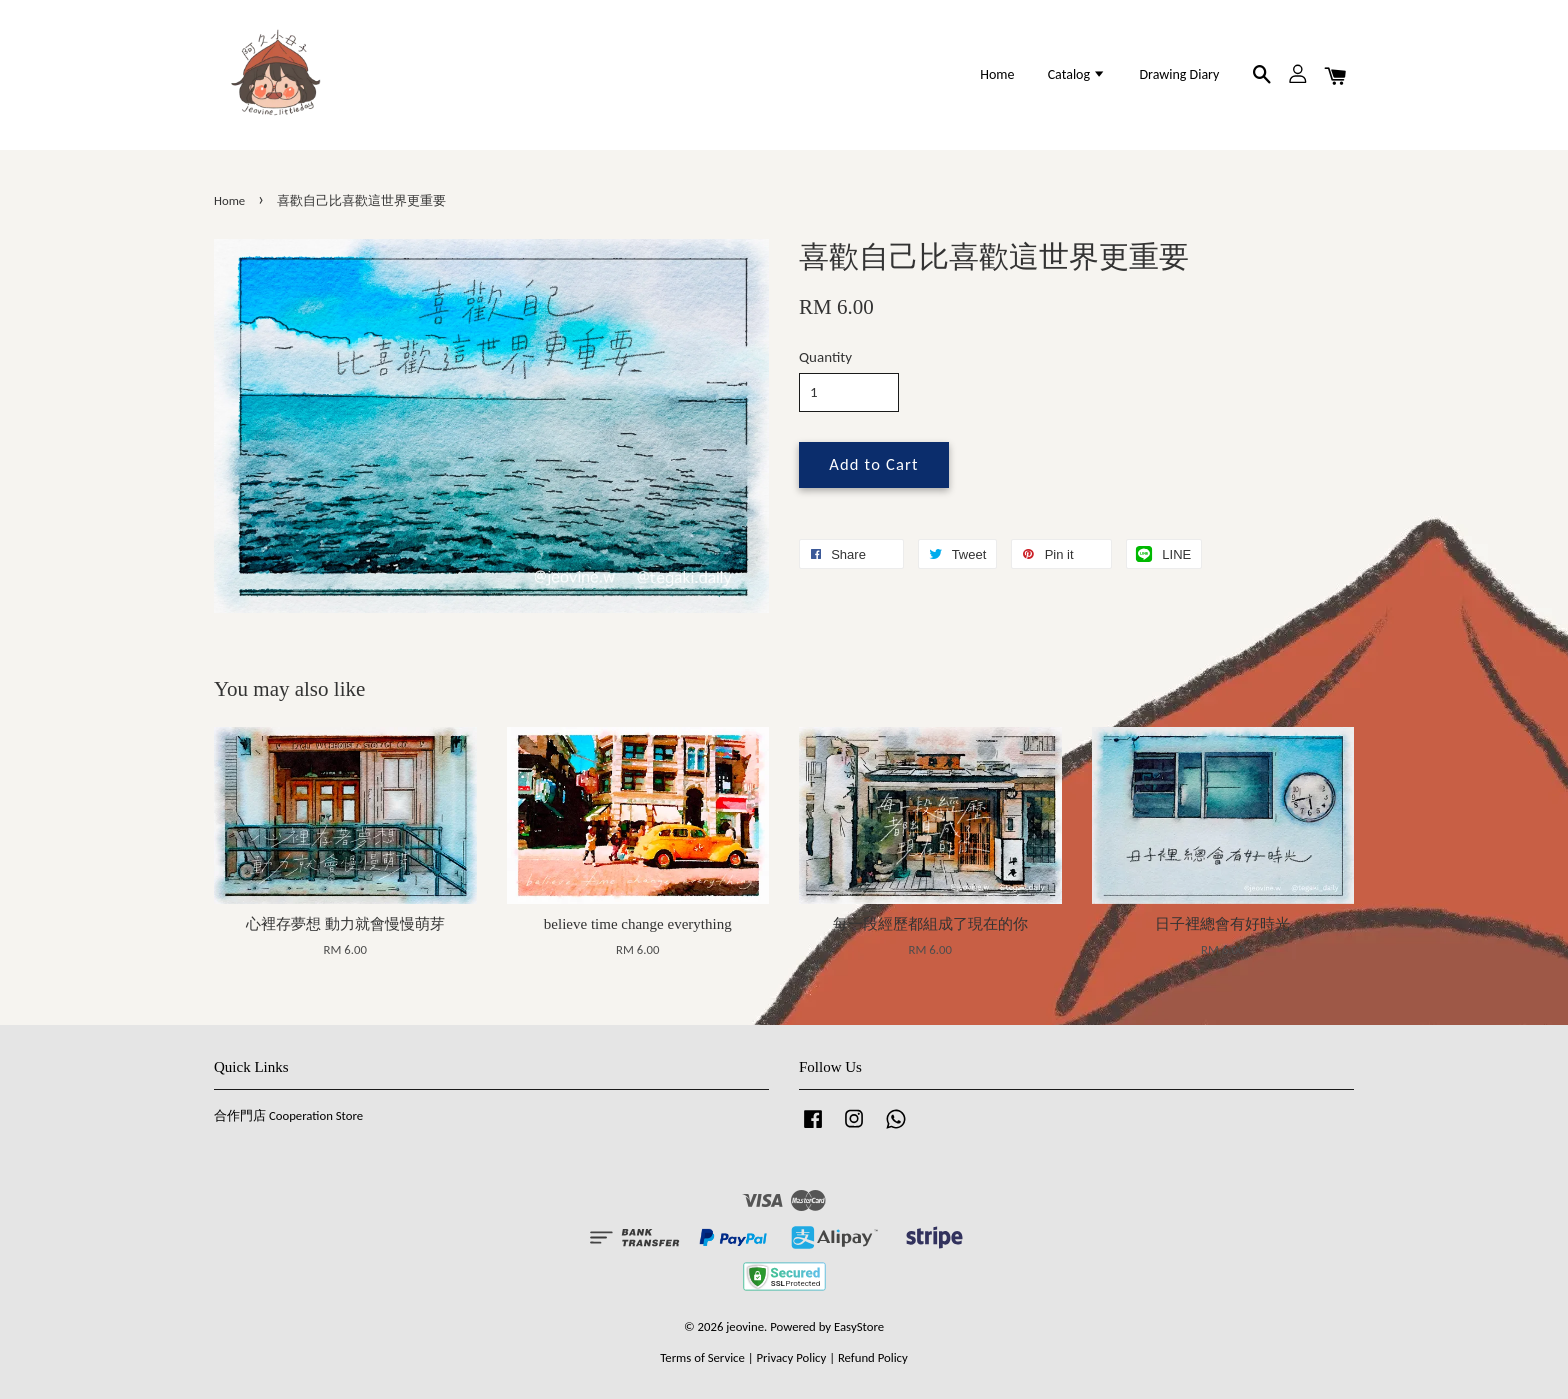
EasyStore (859, 1326)
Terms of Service (702, 1357)
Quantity (825, 357)
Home (997, 74)
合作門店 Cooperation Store (288, 1115)
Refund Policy (873, 1357)
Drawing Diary (1179, 74)
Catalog (1077, 74)
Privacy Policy (791, 1357)
